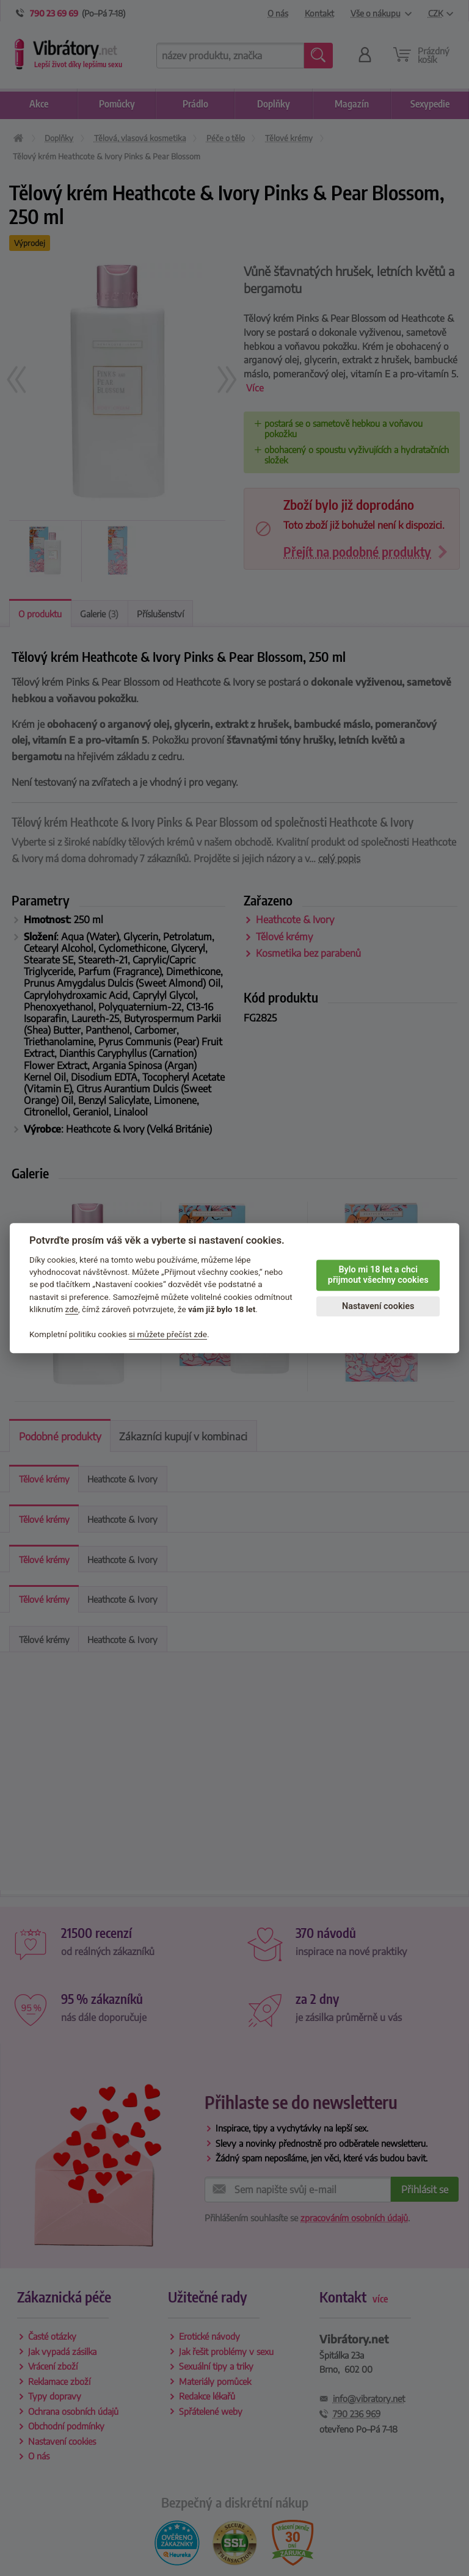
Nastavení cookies (378, 1306)
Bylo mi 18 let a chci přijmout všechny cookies (378, 1274)
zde (72, 1309)
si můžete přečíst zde (168, 1334)
